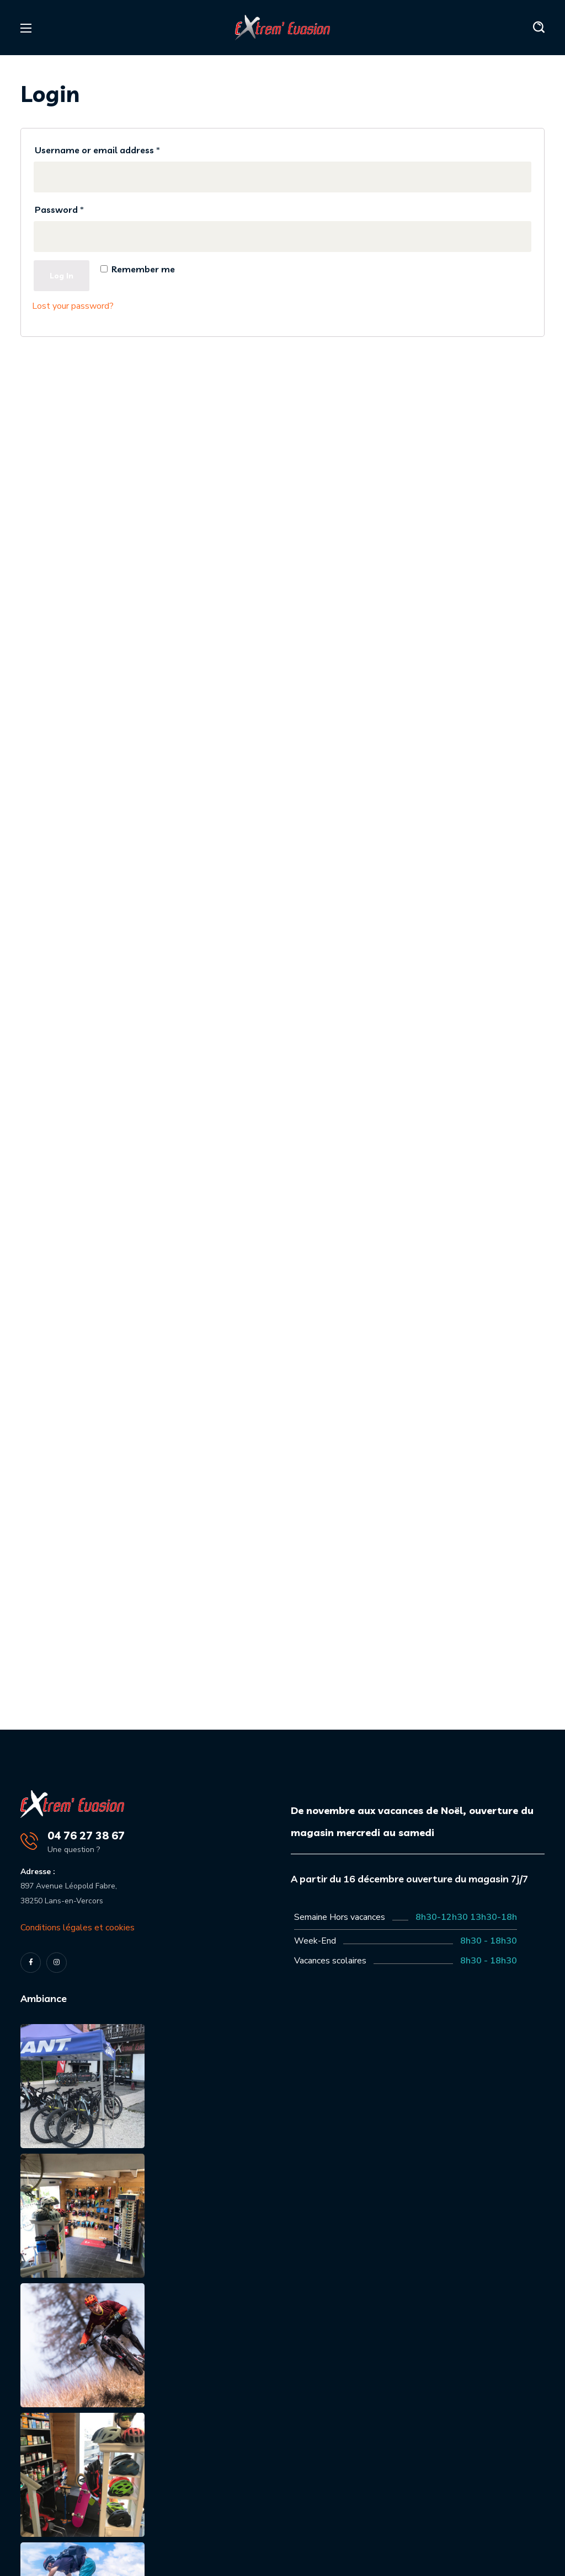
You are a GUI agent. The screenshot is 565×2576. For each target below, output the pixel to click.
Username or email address (97, 149)
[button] (539, 27)
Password (59, 209)
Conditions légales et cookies (77, 1928)
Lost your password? (73, 306)
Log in (61, 276)
